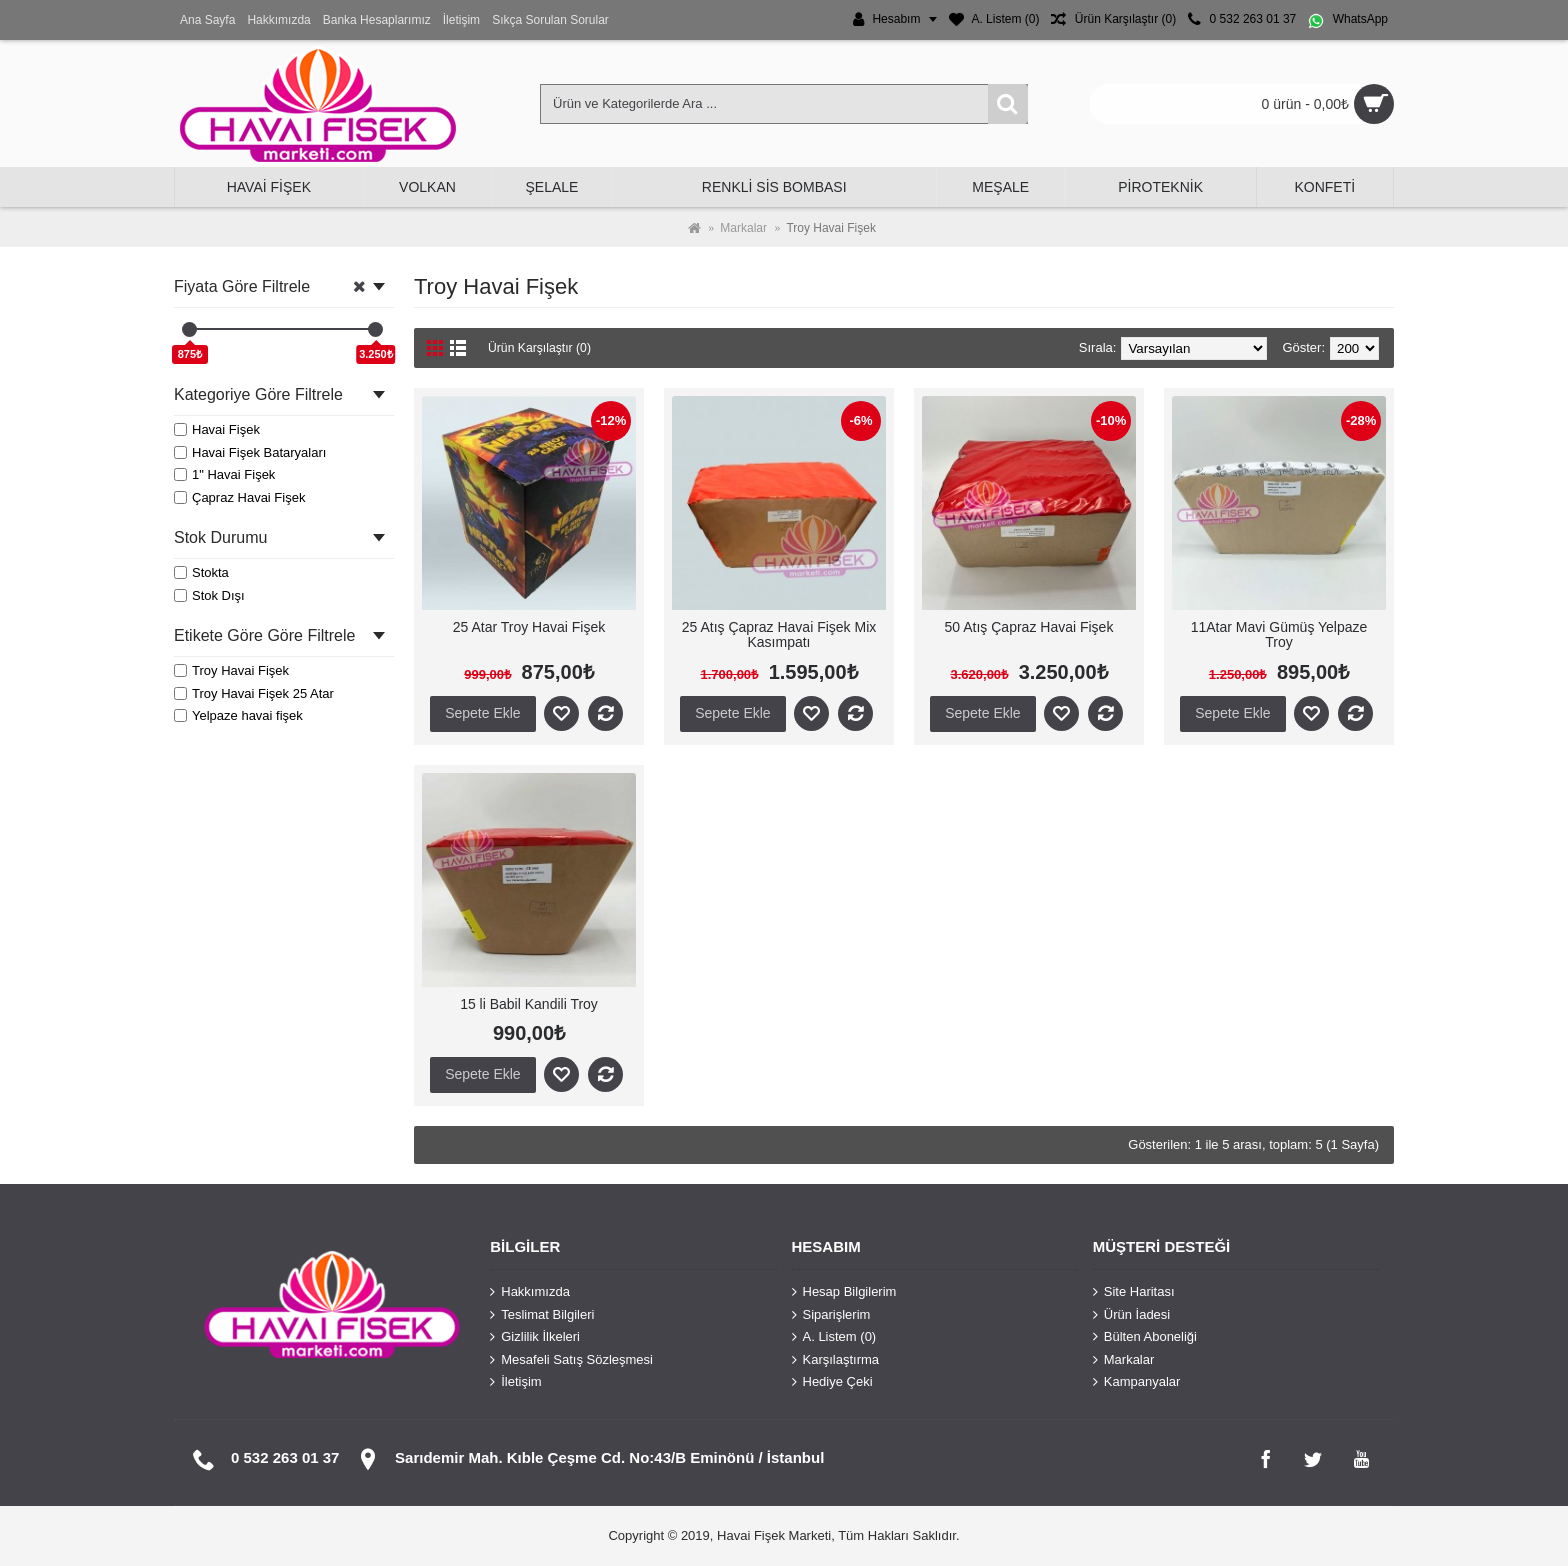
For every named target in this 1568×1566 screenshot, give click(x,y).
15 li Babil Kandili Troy (529, 1004)
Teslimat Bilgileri (542, 1314)
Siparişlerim (831, 1314)
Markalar (1124, 1359)
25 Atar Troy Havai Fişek (529, 627)
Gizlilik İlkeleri (535, 1337)
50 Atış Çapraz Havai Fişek (1029, 627)
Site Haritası (1134, 1292)
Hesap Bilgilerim (844, 1292)
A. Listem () (834, 1337)
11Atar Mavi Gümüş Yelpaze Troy (1279, 634)
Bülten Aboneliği (1145, 1337)
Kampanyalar (1137, 1382)
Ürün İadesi (1131, 1314)
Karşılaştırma (836, 1359)
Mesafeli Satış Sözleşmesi (571, 1359)
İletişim (515, 1382)
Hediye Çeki (832, 1382)
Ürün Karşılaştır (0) (543, 347)
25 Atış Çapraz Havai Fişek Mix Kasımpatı (779, 634)
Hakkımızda (530, 1292)
